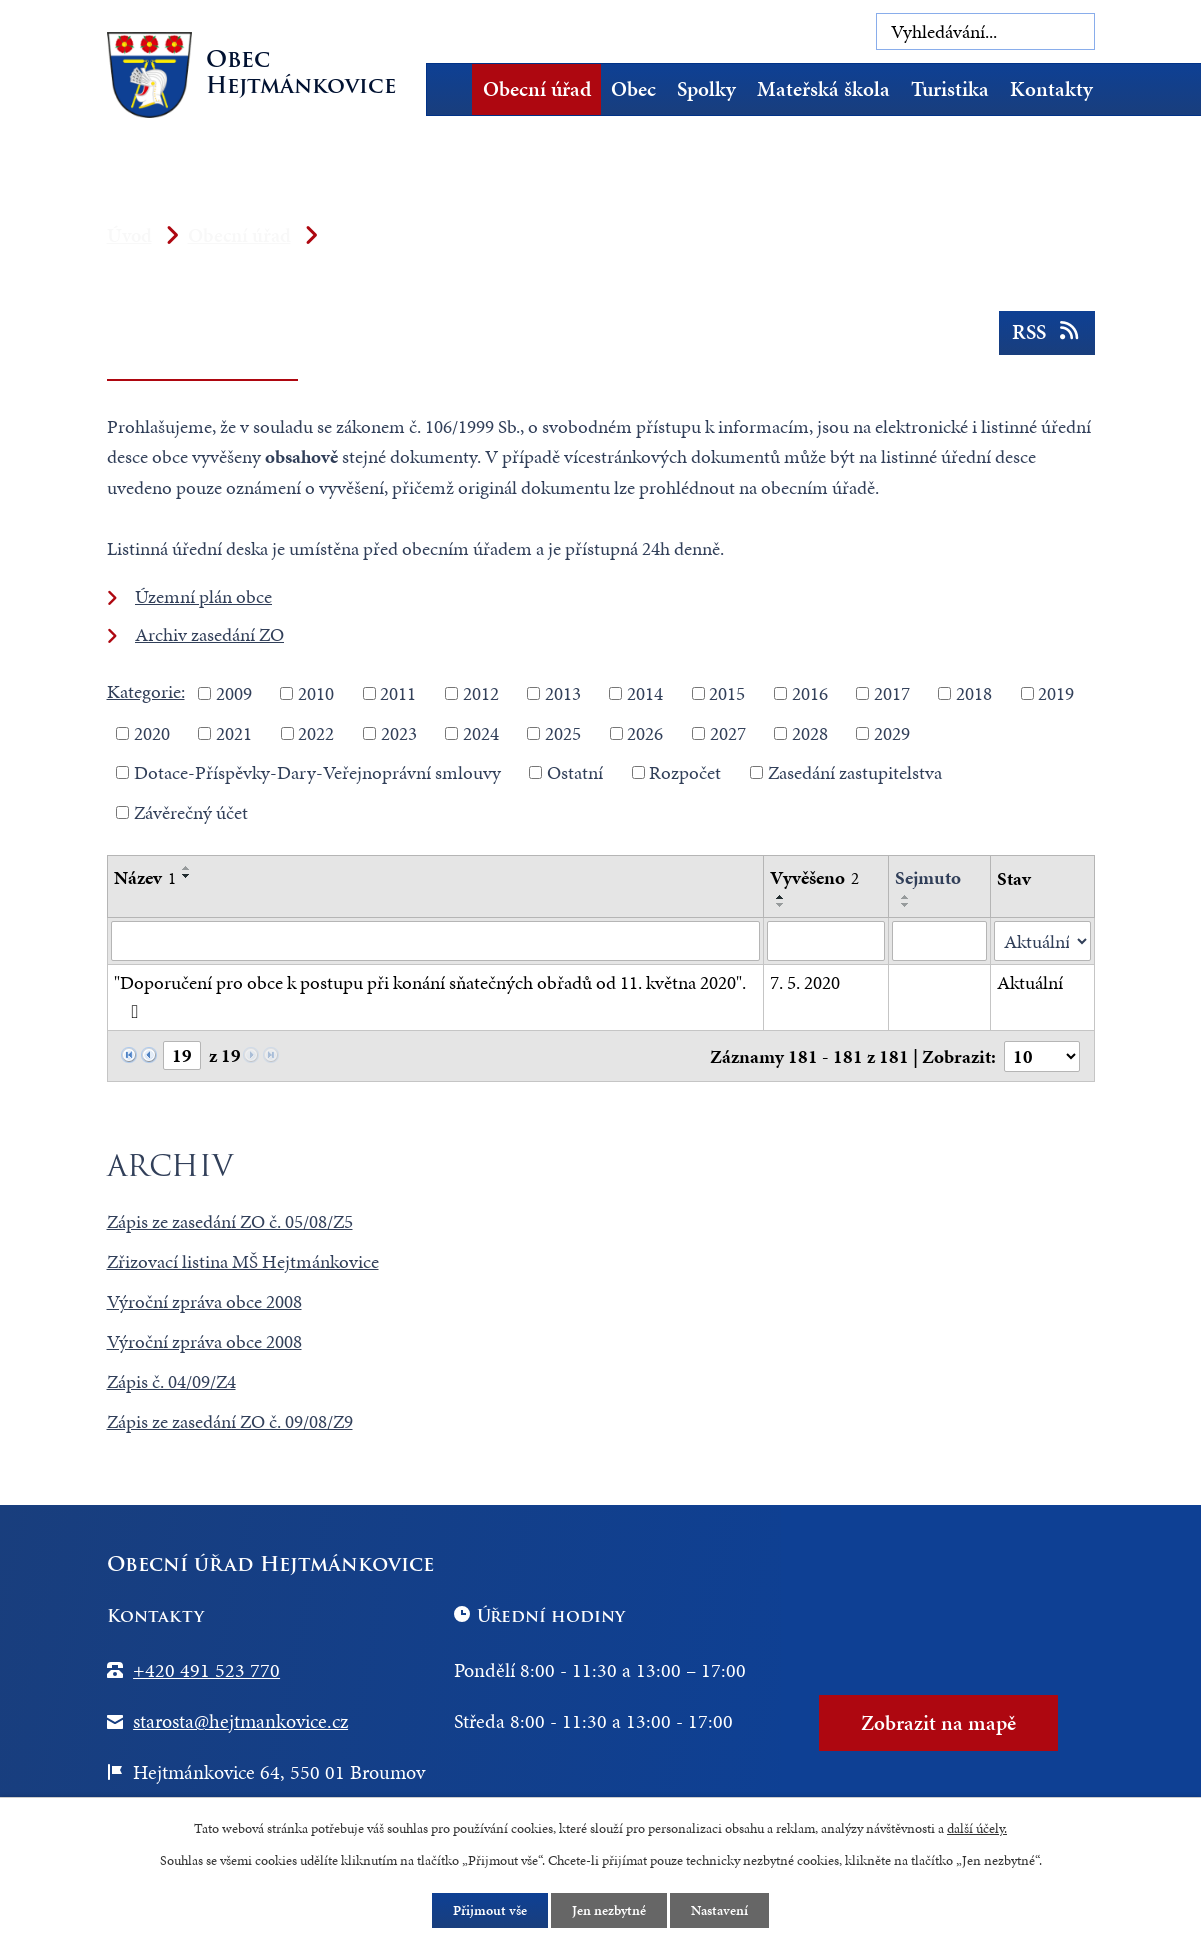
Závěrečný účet (191, 811)
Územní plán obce (203, 596)
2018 (974, 693)
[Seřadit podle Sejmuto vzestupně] (906, 897)
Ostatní (575, 772)
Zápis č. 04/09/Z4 (171, 1381)
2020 (152, 732)
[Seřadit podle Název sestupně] (187, 876)
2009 (234, 693)
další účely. (977, 1828)
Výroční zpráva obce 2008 (204, 1301)
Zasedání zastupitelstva (855, 772)
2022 (316, 732)
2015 (727, 693)
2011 (398, 693)
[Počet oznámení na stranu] (1042, 1056)
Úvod (456, 89)
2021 (234, 732)
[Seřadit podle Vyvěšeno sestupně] (781, 905)
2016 (810, 693)
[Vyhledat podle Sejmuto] (939, 941)
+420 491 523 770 (206, 1670)
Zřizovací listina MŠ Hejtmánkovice (243, 1261)
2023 (399, 732)
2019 (1056, 693)
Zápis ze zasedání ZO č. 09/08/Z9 (230, 1421)
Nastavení (719, 1910)
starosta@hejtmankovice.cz (240, 1721)
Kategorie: (146, 691)
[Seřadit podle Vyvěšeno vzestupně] (781, 897)
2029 (892, 732)
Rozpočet (685, 772)
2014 (645, 693)
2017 (892, 693)
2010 (316, 693)
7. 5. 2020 (805, 982)
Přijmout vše (490, 1910)
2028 (810, 732)
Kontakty (1051, 89)
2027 (728, 732)
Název (145, 877)
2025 (563, 732)
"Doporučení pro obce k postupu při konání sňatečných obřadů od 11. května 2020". (430, 995)
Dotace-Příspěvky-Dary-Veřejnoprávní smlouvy (317, 772)
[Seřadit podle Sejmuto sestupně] (906, 905)
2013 (563, 693)
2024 (481, 732)
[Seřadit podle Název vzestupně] (187, 868)
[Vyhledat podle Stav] (1042, 941)
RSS (1046, 332)
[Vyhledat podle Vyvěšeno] (826, 941)
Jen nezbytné (609, 1910)
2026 (645, 732)
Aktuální (1030, 982)
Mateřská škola (823, 89)
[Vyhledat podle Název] (436, 941)
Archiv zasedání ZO (209, 634)
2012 (481, 693)
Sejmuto (928, 877)
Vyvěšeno (814, 877)
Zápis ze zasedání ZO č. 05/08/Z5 (230, 1221)
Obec (633, 89)
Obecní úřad (537, 89)
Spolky (706, 89)
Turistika (950, 89)
